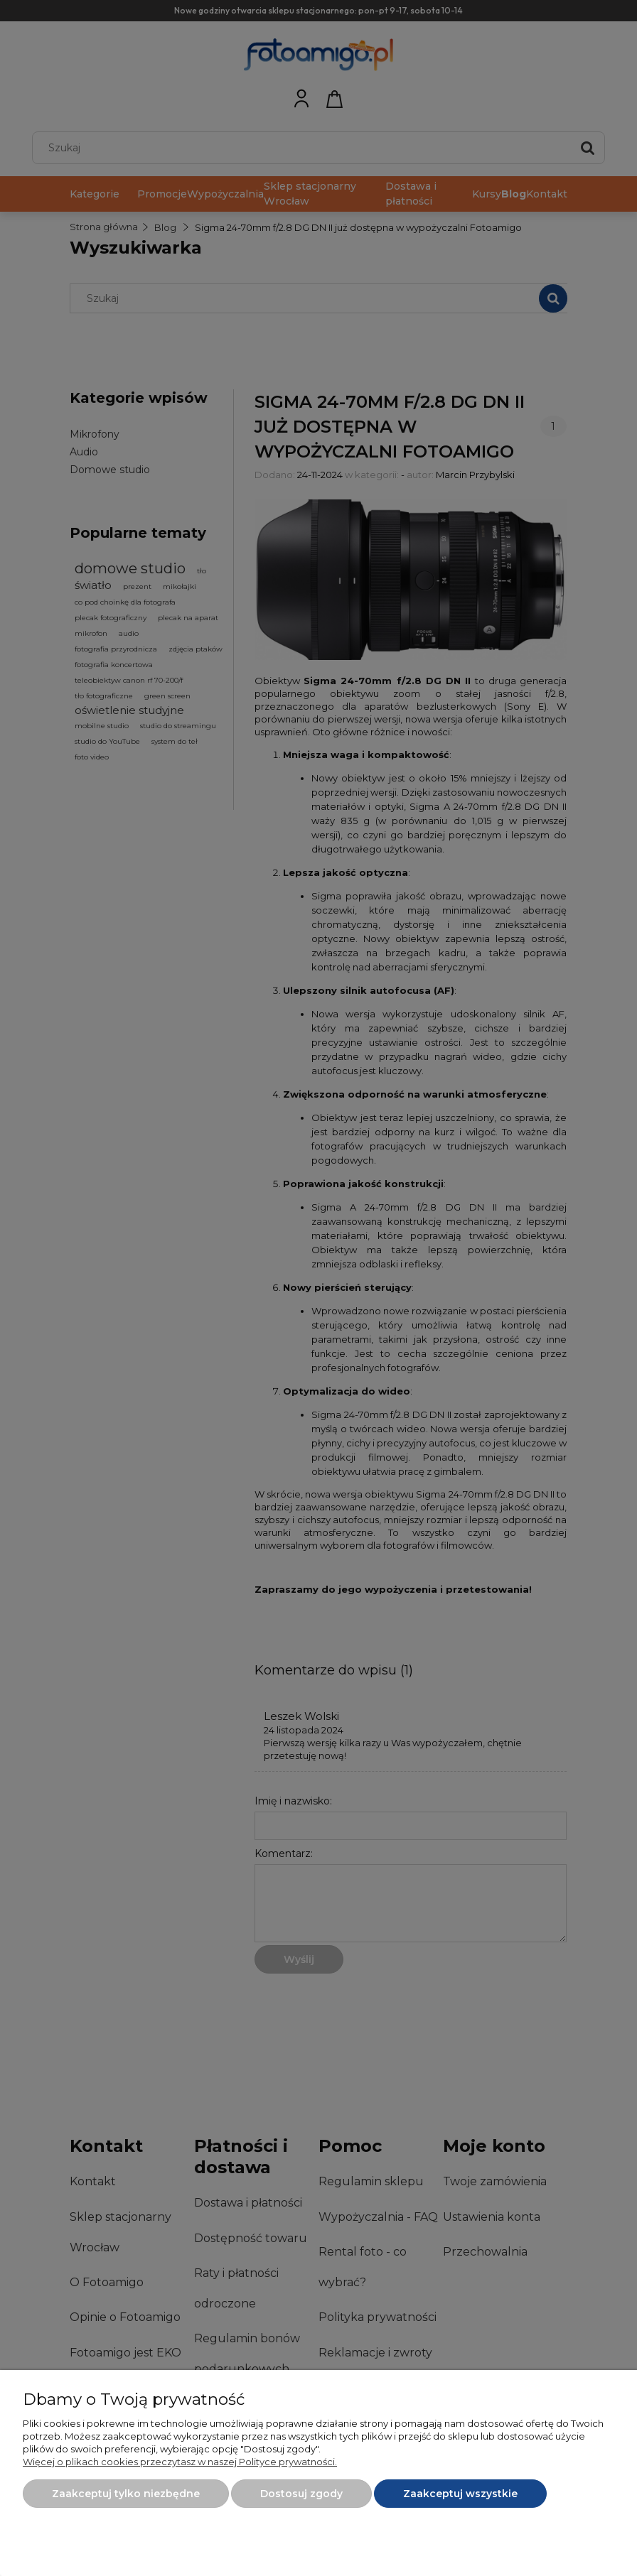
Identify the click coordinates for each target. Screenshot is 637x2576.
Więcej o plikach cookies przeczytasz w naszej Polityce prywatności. (180, 2461)
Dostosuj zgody (301, 2493)
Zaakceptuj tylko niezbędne (126, 2493)
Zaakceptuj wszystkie (460, 2493)
